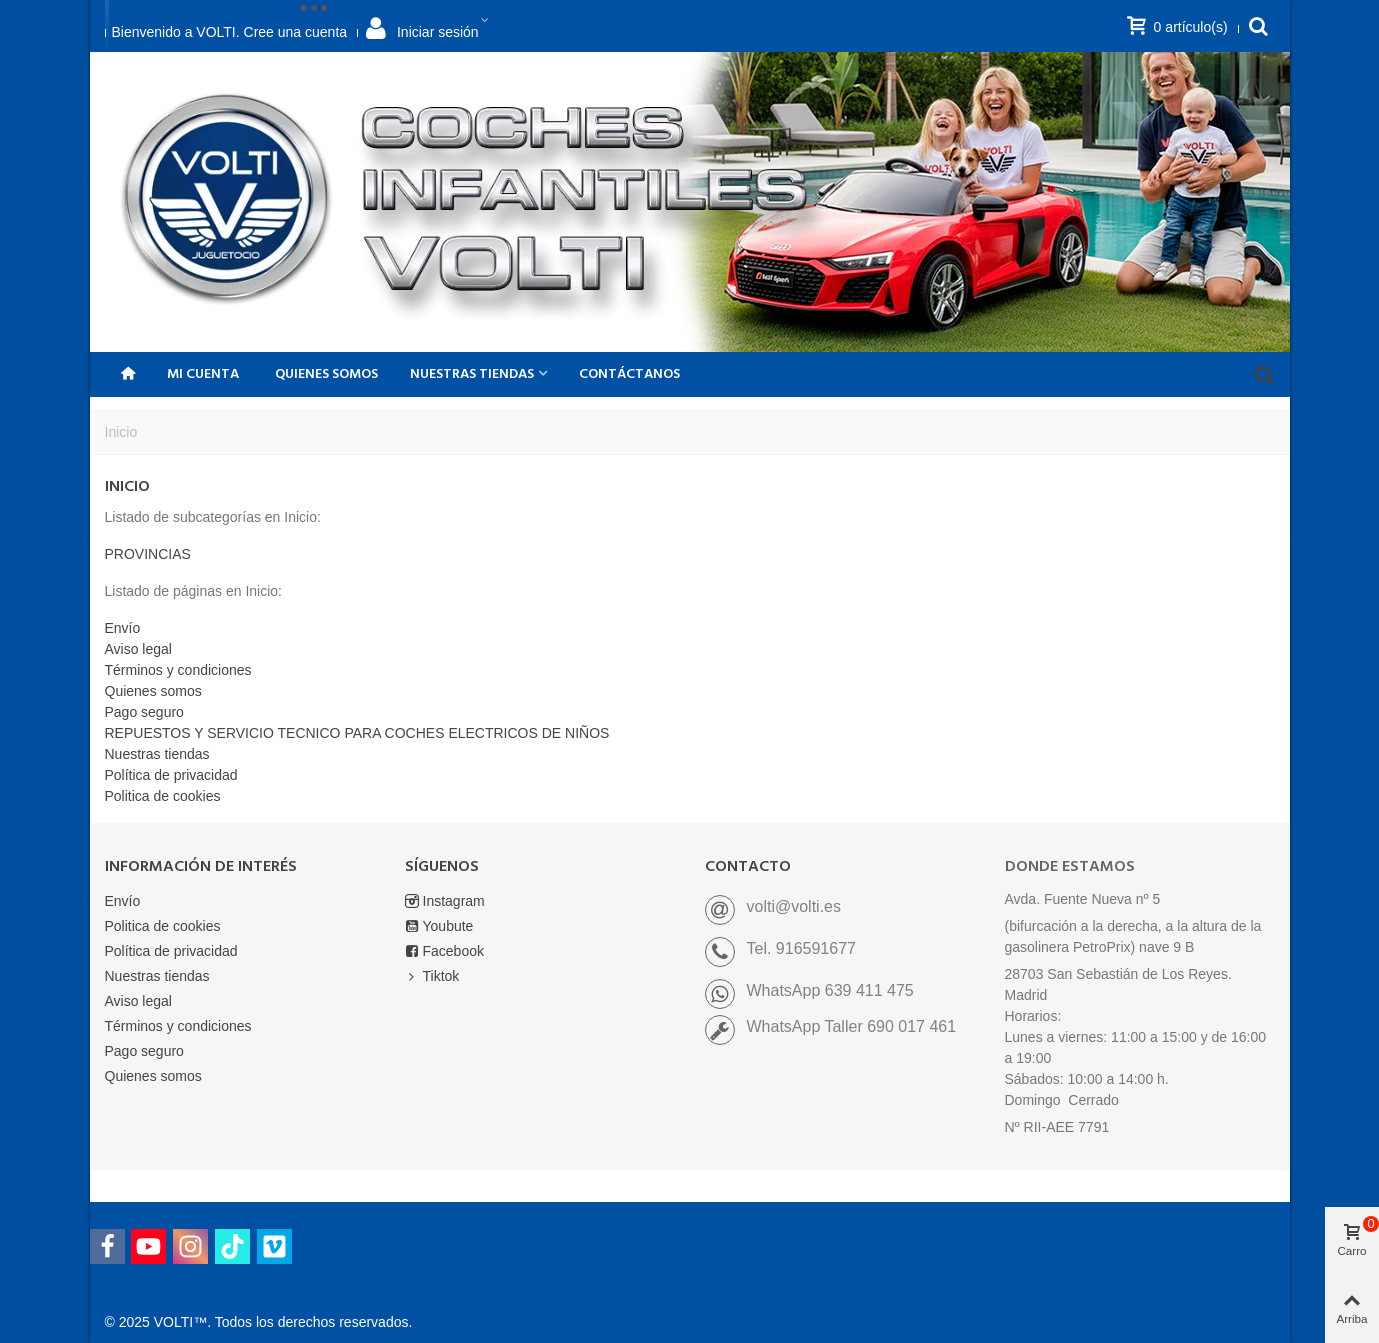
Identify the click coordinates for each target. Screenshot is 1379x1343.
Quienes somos (326, 374)
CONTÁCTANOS (629, 374)
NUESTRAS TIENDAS (472, 374)
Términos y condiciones (178, 670)
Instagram (445, 901)
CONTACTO (748, 867)
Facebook (444, 951)
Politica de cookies (163, 796)
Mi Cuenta (203, 374)
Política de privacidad (171, 775)
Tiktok (432, 976)
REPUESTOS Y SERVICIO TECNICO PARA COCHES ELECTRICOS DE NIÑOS (357, 733)
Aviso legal (138, 649)
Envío (123, 628)
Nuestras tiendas (157, 754)
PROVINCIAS (148, 554)
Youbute (439, 926)
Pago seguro (144, 712)
